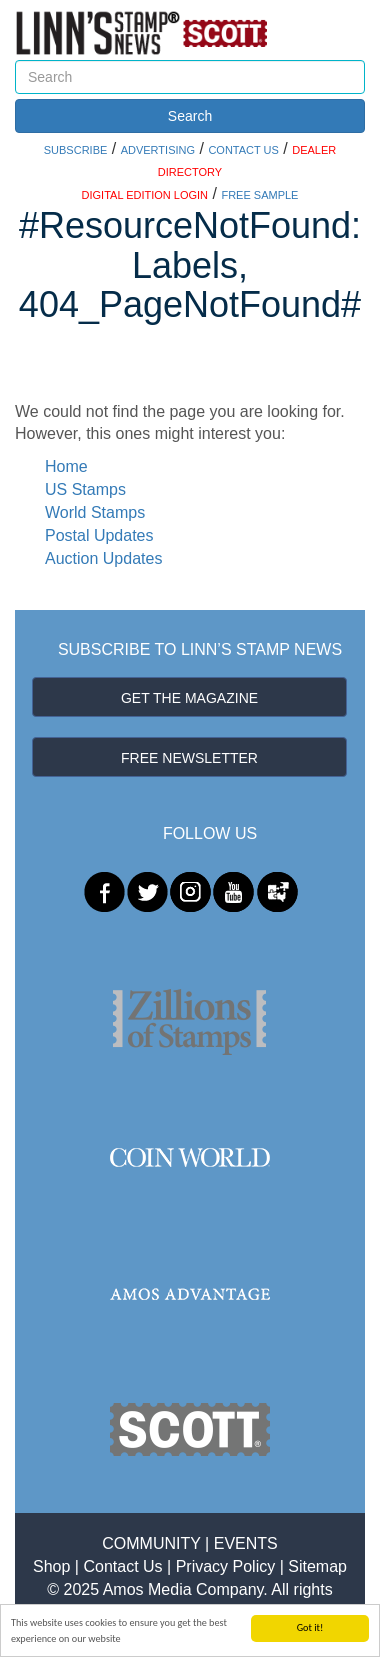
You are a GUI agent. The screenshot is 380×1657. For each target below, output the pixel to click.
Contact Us (122, 1566)
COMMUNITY (151, 1543)
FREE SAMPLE (259, 195)
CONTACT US (243, 150)
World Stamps (95, 512)
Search (190, 116)
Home (66, 466)
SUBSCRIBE (76, 150)
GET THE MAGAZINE (189, 698)
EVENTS (246, 1543)
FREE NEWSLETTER (189, 758)
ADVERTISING (158, 150)
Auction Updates (103, 558)
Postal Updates (99, 535)
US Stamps (85, 489)
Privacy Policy (226, 1566)
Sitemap (317, 1566)
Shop (51, 1566)
